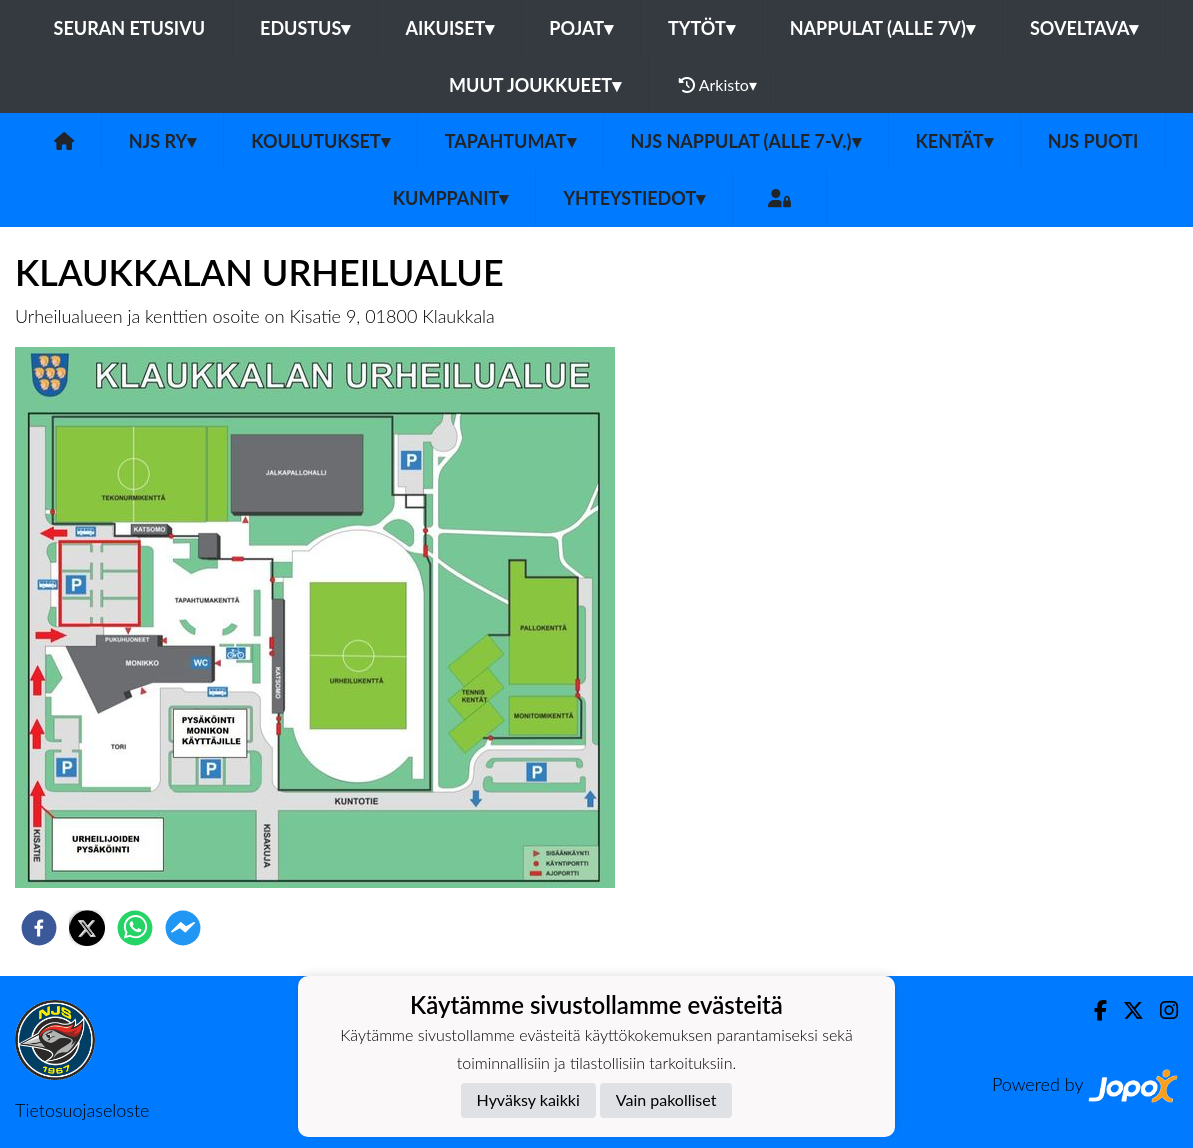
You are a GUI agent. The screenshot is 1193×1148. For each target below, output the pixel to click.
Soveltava (1084, 28)
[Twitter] (1125, 1010)
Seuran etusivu (130, 28)
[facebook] (39, 928)
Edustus (305, 28)
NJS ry (162, 141)
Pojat (581, 28)
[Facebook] (1092, 1010)
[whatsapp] (135, 928)
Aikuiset (449, 28)
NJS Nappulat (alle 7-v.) (746, 141)
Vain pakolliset (666, 1099)
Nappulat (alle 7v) (882, 28)
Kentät (954, 141)
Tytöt (701, 28)
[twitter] (87, 928)
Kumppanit (451, 198)
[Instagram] (1161, 1010)
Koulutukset (320, 141)
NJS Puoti (1093, 141)
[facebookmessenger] (183, 928)
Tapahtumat (510, 141)
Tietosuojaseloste (82, 1110)
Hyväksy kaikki (528, 1099)
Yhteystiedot (634, 198)
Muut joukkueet (535, 85)
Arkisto (718, 85)
